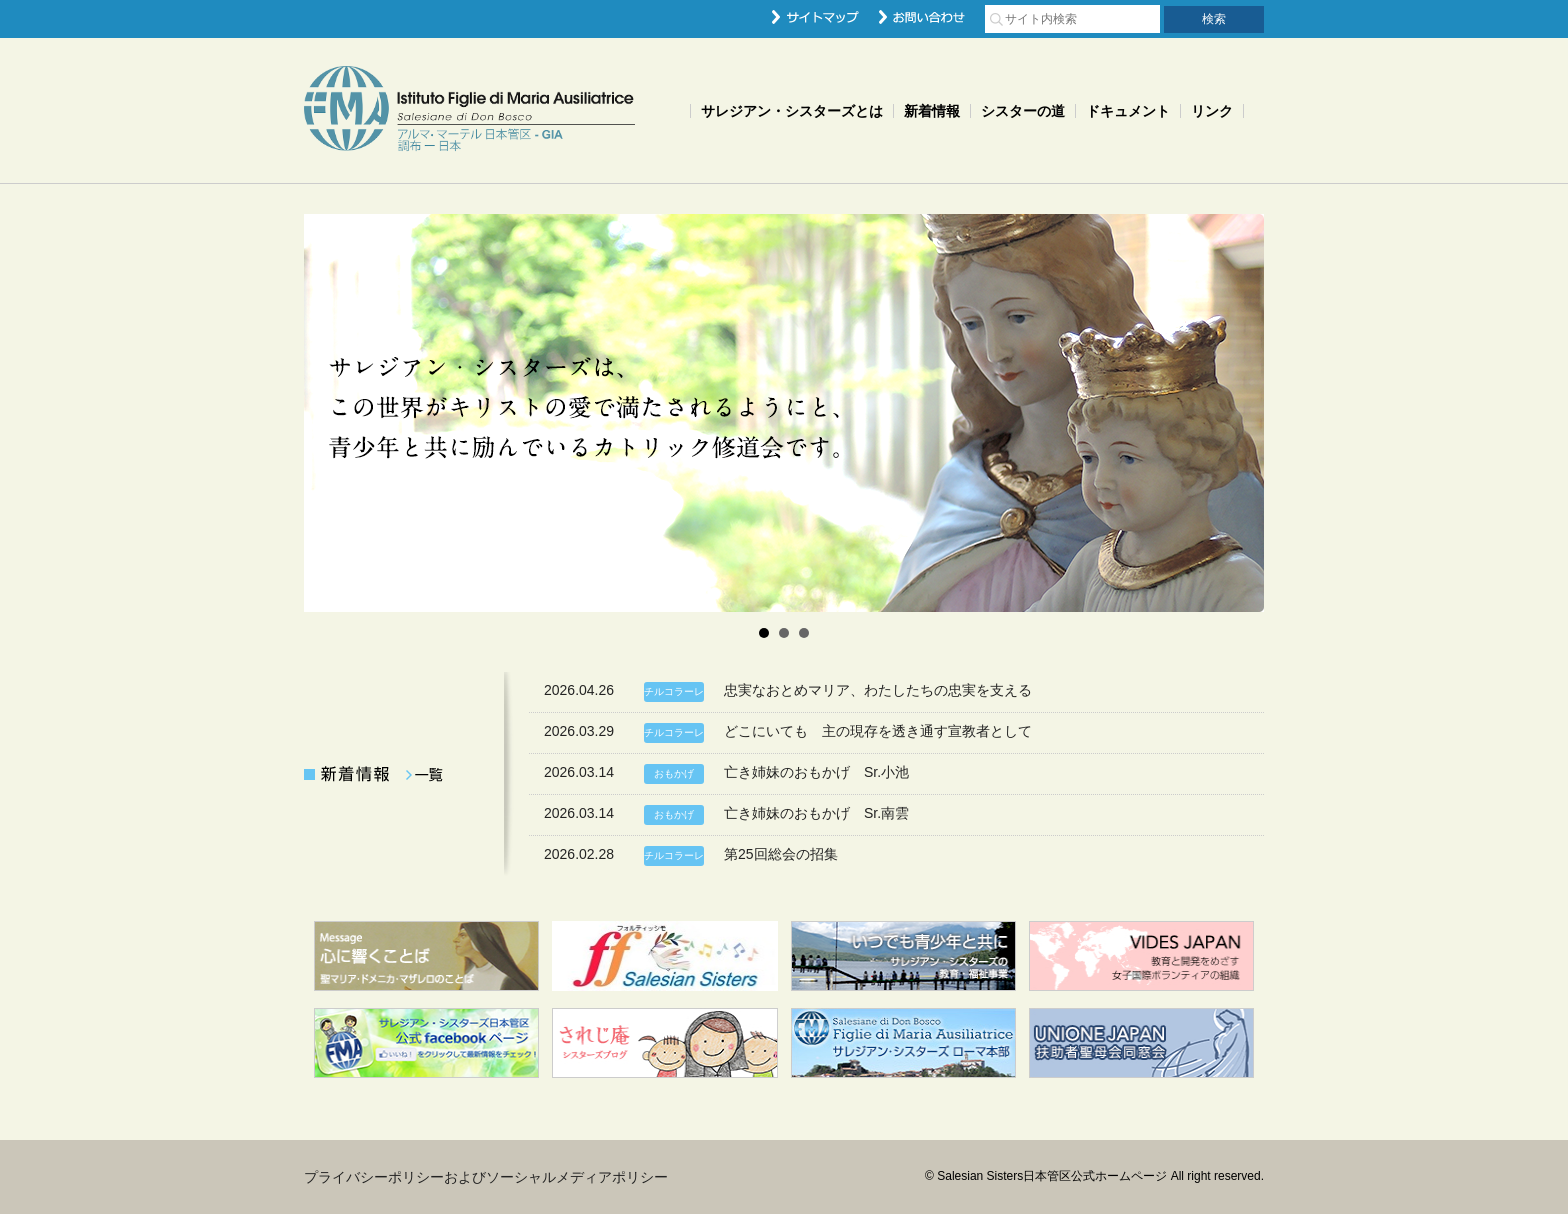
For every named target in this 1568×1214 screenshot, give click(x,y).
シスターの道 (1023, 111)
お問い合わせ (922, 17)
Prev (330, 413)
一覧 (423, 775)
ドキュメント (1128, 111)
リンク (1212, 111)
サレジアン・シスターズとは (792, 111)
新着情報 (932, 111)
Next (1238, 413)
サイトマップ (815, 17)
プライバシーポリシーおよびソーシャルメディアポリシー (486, 1177)
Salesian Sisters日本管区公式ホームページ (469, 110)
